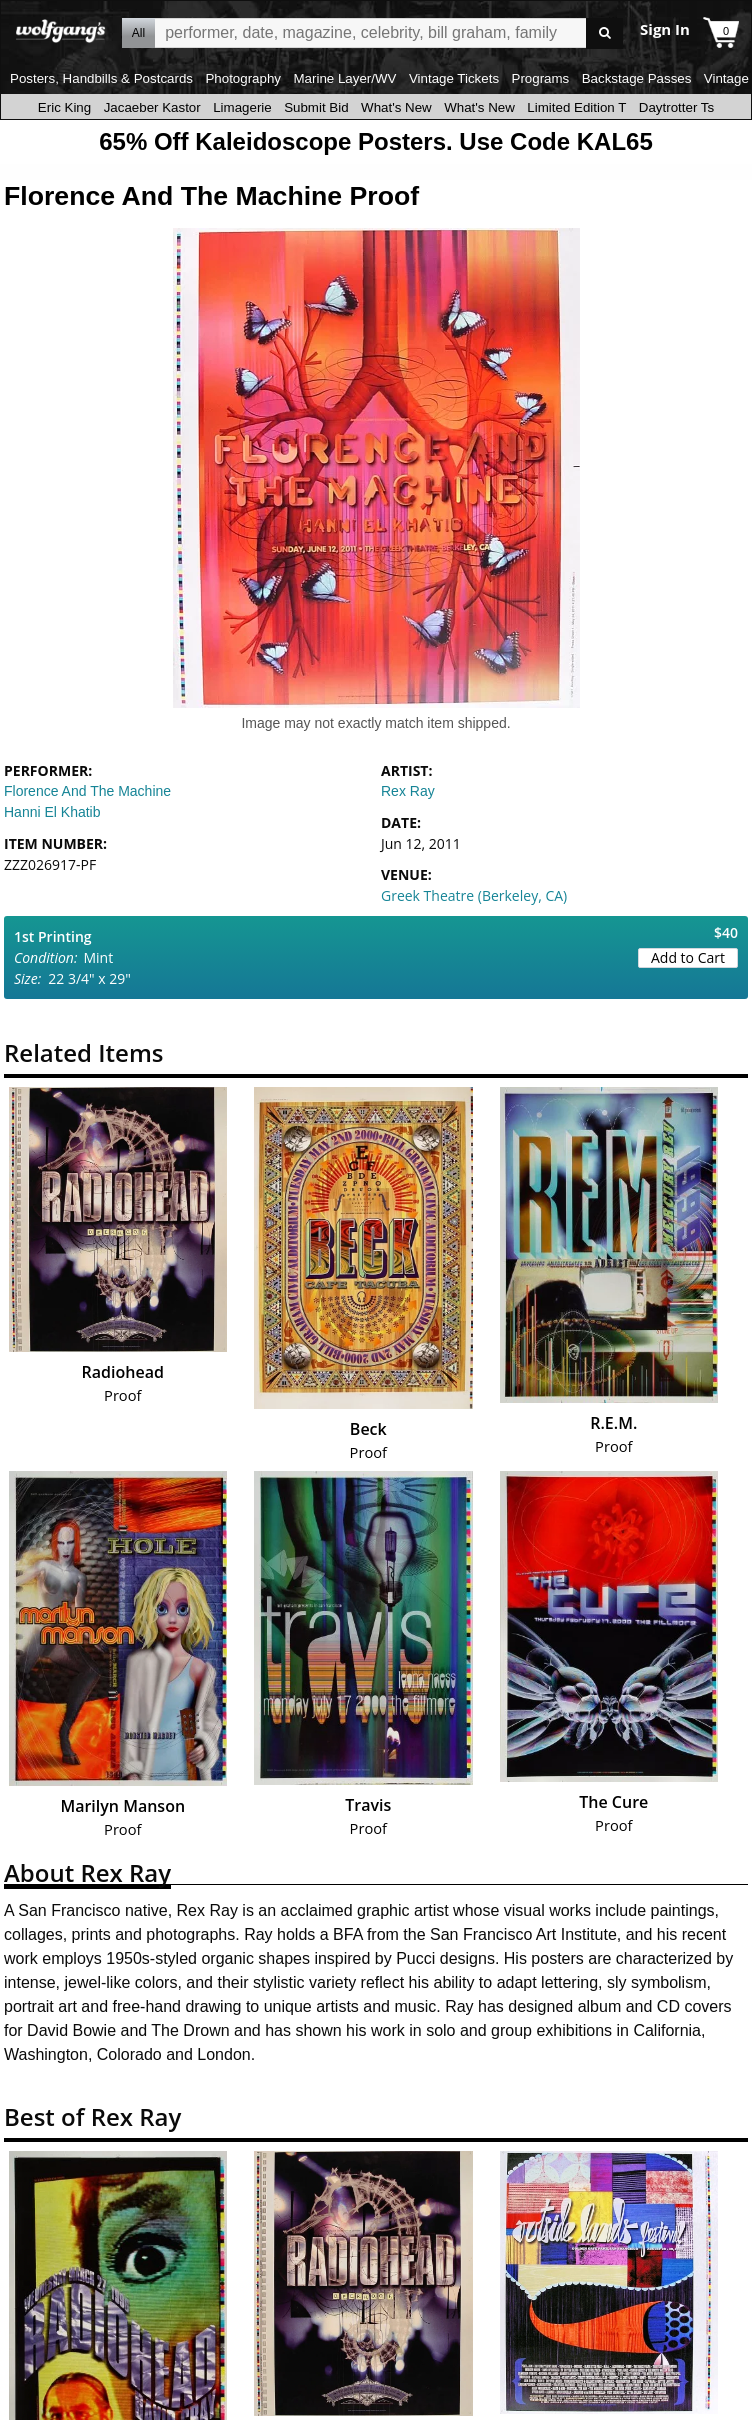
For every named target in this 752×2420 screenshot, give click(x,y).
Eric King (64, 107)
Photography (243, 78)
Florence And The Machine (87, 791)
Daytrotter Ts (676, 107)
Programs (541, 78)
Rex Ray (408, 791)
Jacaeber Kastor (152, 107)
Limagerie (242, 107)
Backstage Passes (637, 78)
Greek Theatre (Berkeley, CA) (474, 895)
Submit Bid (316, 107)
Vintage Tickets (454, 78)
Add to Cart (688, 957)
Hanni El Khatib (52, 812)
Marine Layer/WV (344, 78)
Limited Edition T (576, 107)
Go (604, 33)
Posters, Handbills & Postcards (101, 78)
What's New (396, 107)
